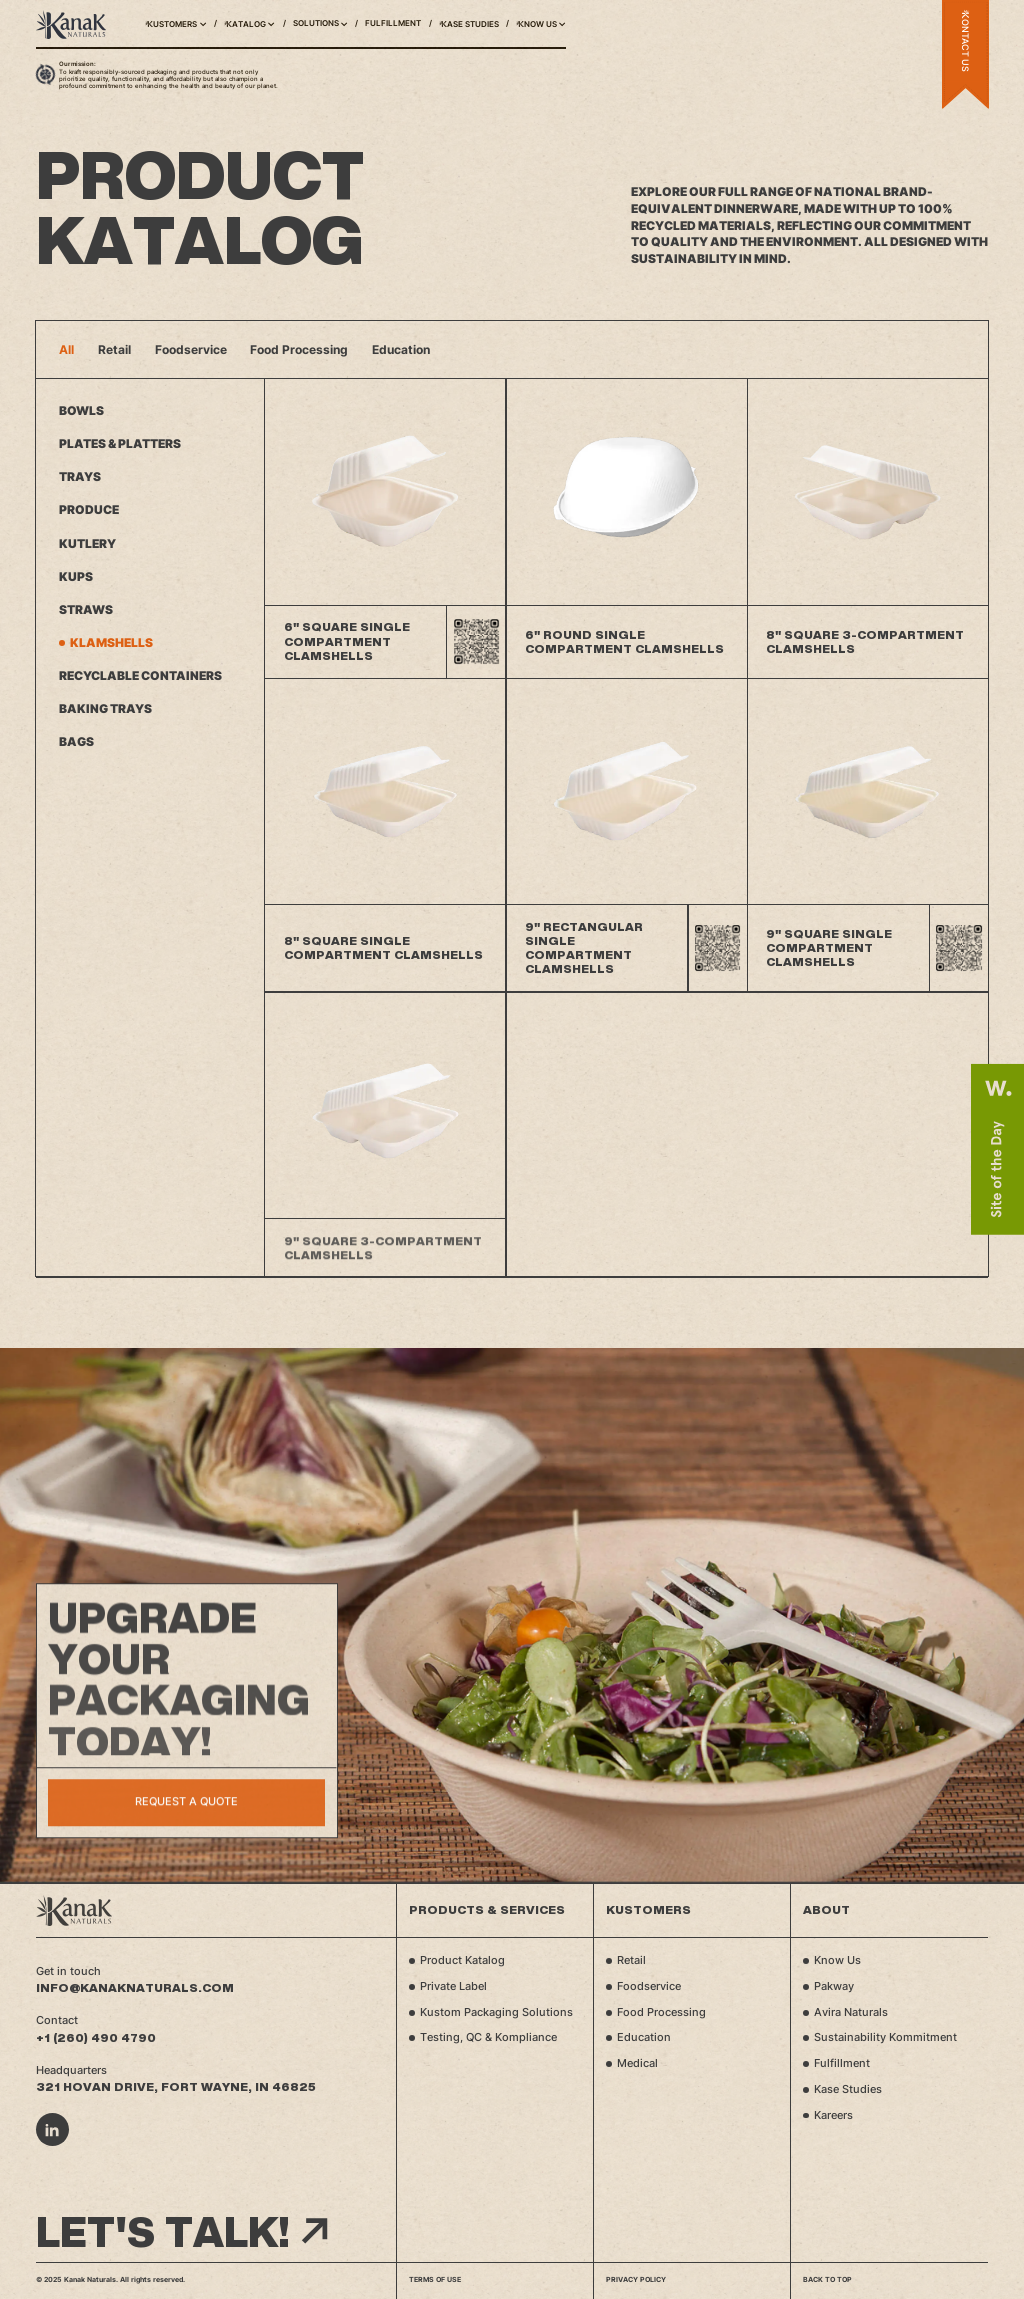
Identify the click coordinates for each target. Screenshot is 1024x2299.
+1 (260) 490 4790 (96, 2037)
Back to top (827, 2279)
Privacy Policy (636, 2279)
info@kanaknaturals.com (135, 1987)
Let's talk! (182, 2232)
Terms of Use (435, 2279)
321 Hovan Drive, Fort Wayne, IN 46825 (176, 2086)
